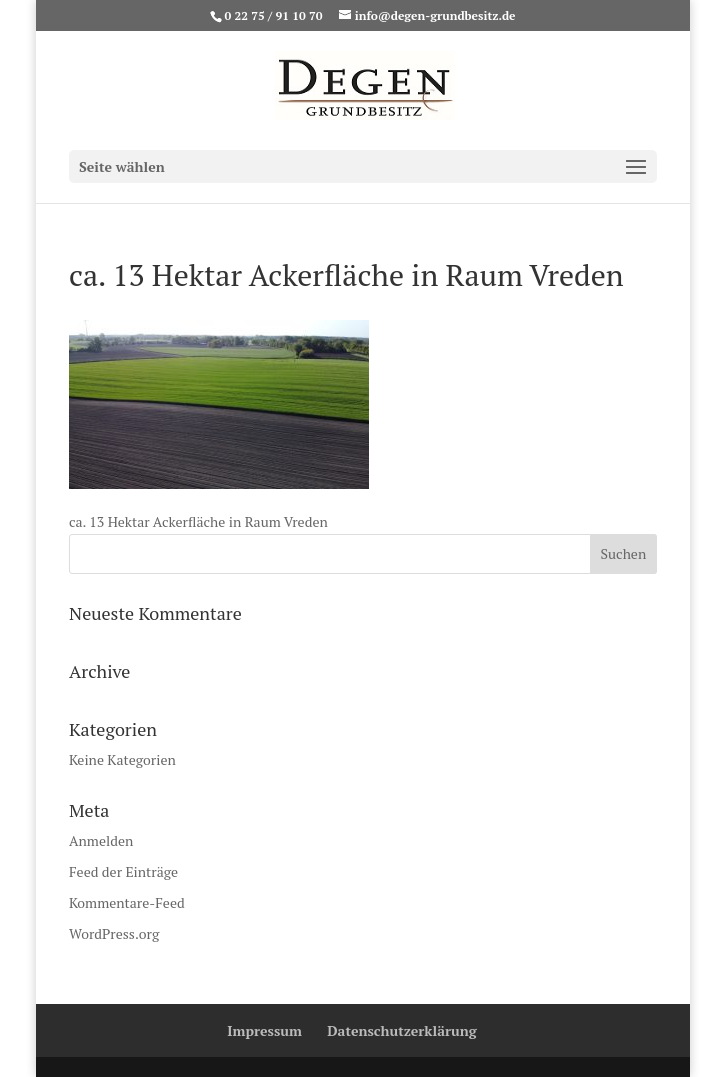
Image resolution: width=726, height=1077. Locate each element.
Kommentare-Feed (127, 902)
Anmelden (101, 840)
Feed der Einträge (123, 871)
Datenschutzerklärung (401, 1030)
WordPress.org (114, 933)
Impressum (264, 1030)
